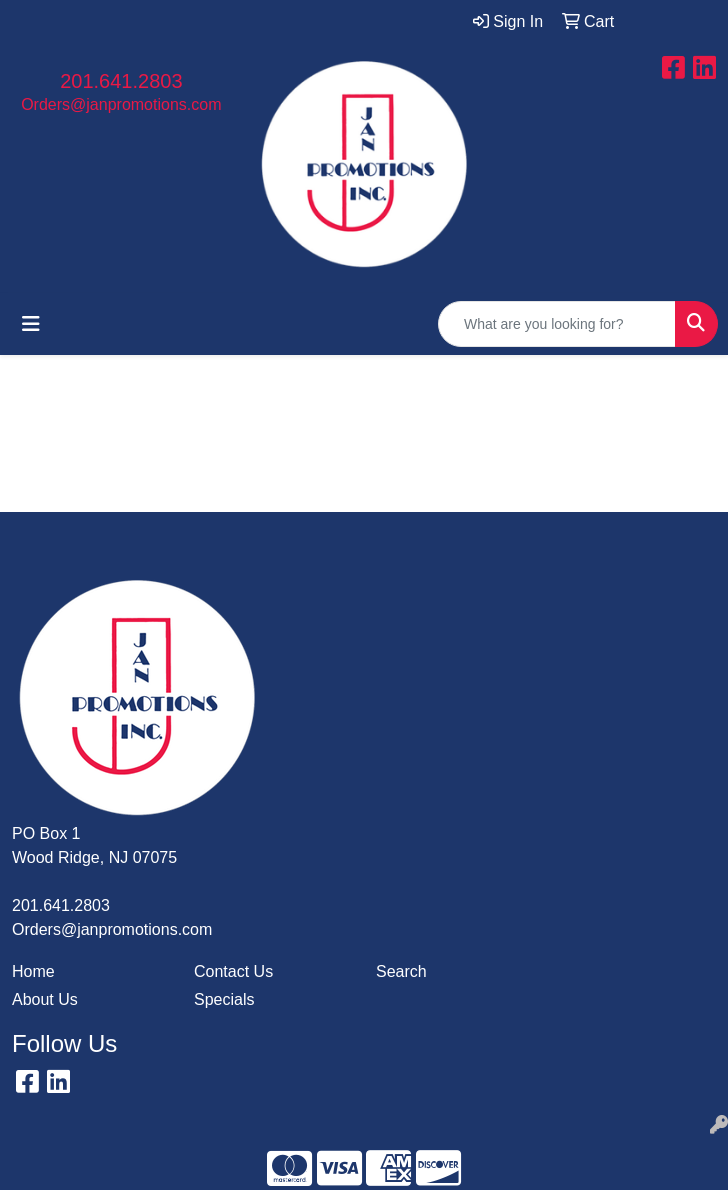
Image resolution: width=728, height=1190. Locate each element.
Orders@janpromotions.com (121, 104)
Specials (224, 999)
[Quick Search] (557, 324)
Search (401, 971)
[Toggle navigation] (31, 324)
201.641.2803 (121, 81)
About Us (45, 999)
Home (33, 971)
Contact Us (233, 971)
